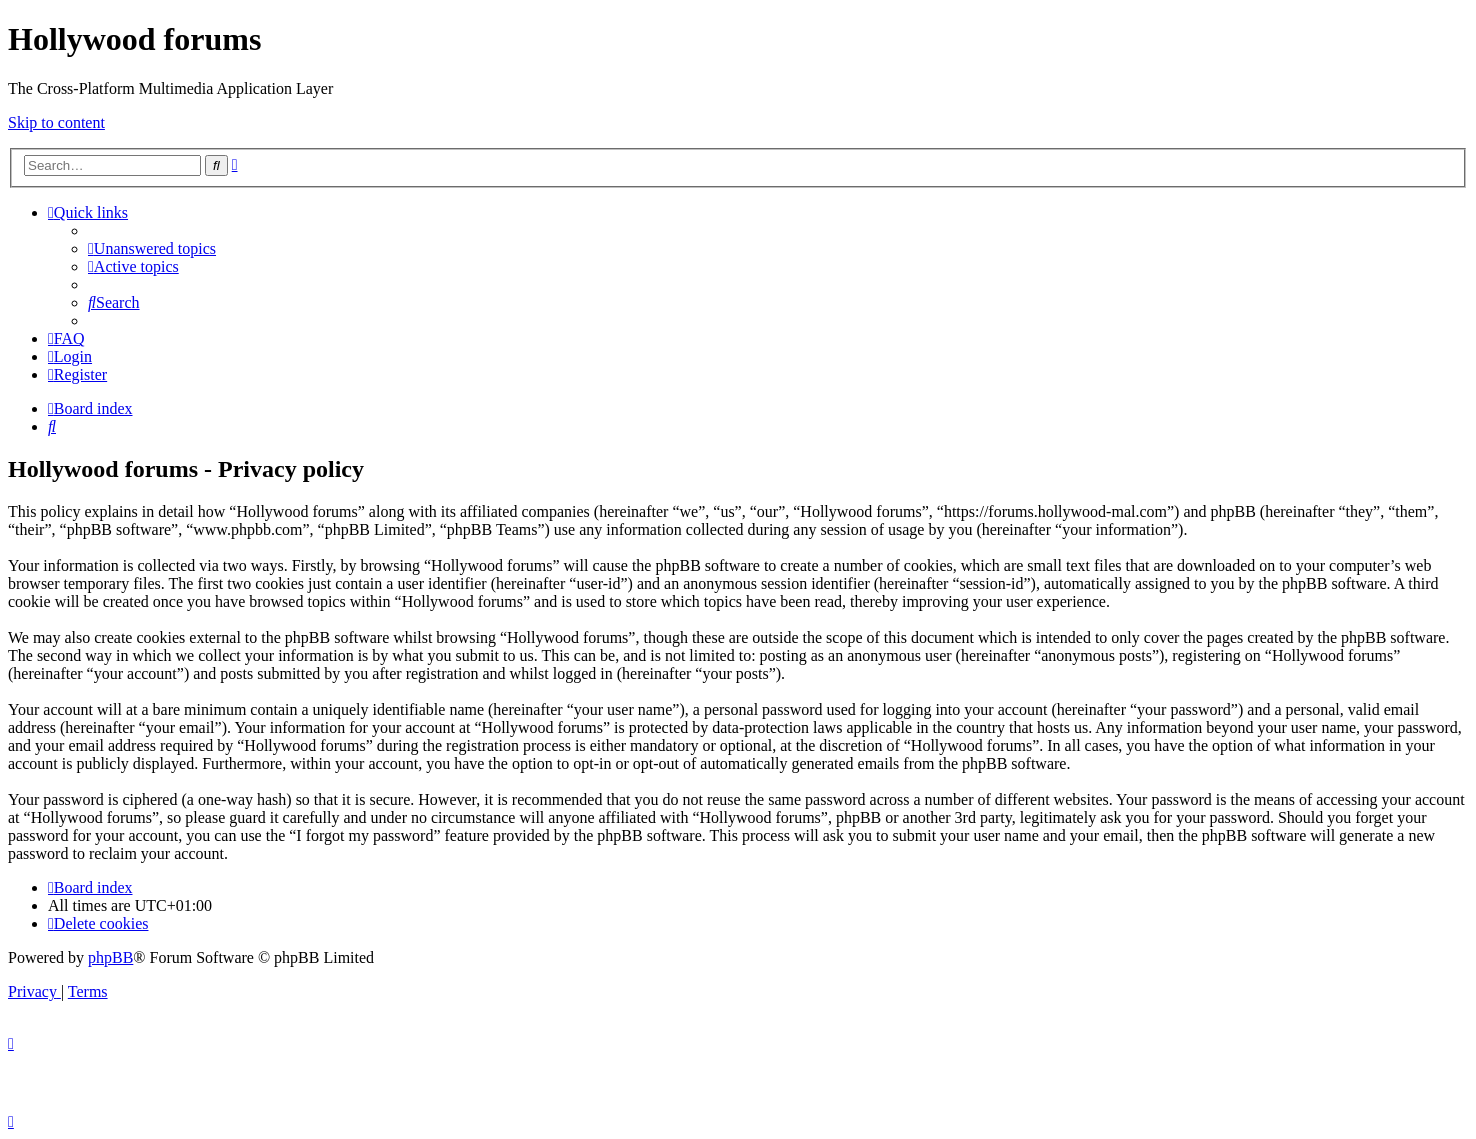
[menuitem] (152, 248)
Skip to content (56, 122)
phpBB (110, 957)
